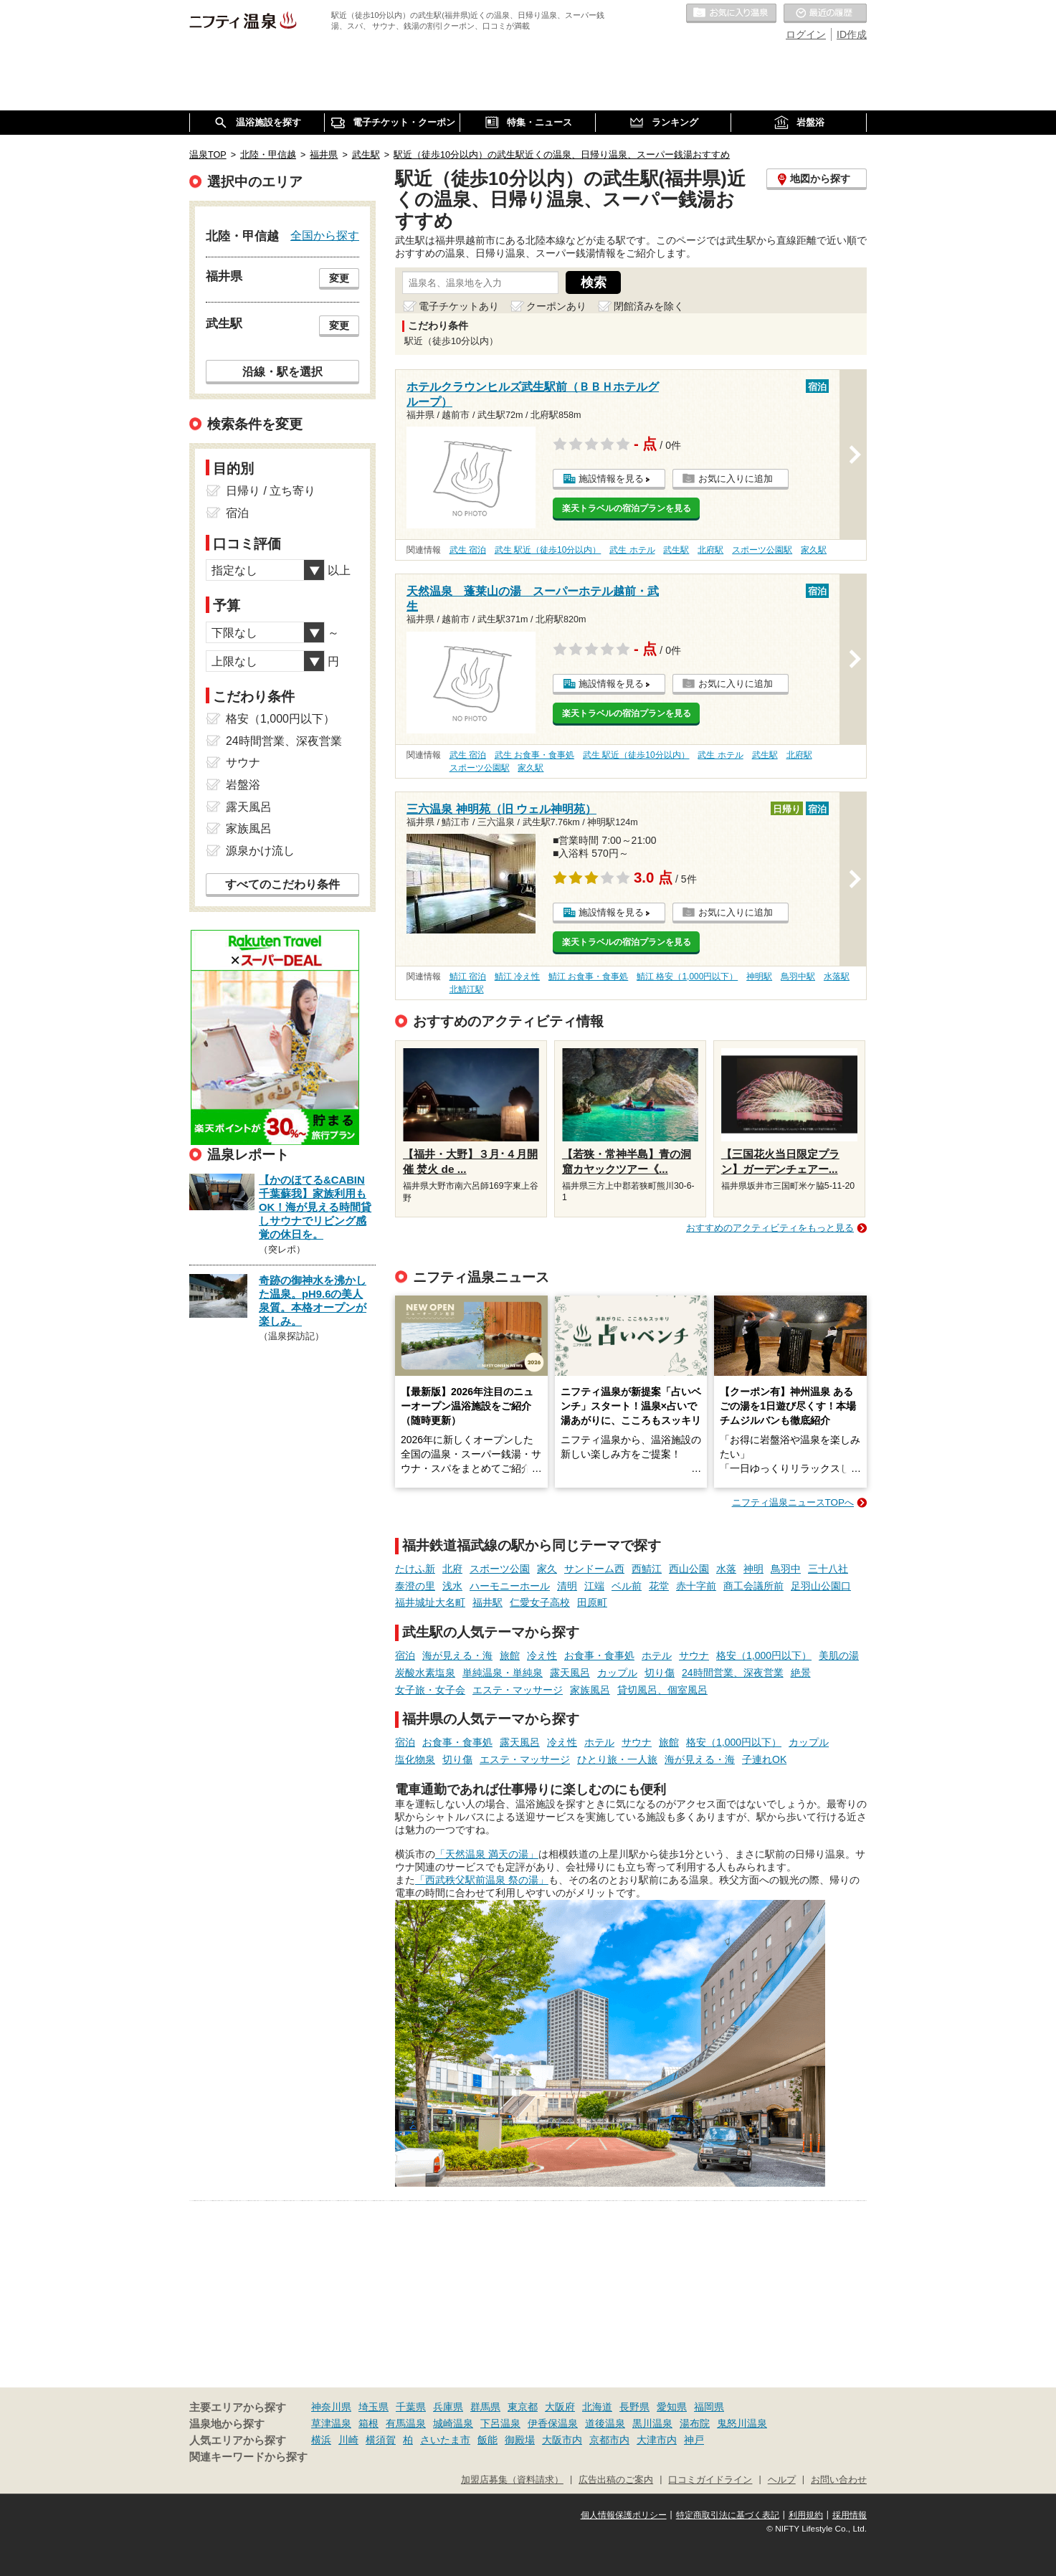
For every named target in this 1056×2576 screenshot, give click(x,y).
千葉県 (411, 2407)
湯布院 (695, 2423)
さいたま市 (445, 2440)
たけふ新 (415, 1568)
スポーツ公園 (500, 1568)
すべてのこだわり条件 (282, 884)
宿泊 (405, 1655)
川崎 (348, 2440)
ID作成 (852, 34)
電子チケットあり (459, 306)
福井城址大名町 (430, 1602)
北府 (452, 1568)
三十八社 (828, 1568)
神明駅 (759, 976)
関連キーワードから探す (248, 2457)
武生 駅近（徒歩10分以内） (548, 550)
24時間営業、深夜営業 (733, 1672)
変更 (339, 278)
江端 (594, 1586)
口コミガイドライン (710, 2480)
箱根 (368, 2423)
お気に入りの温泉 (731, 14)
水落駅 (837, 976)
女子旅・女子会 (430, 1690)
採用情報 (849, 2515)
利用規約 (806, 2515)
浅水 (452, 1586)
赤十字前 (696, 1586)
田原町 (592, 1602)
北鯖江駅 (466, 989)
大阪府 (560, 2407)
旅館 (510, 1655)
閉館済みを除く (649, 306)
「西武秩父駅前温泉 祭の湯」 (481, 1880)
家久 (547, 1568)
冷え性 (542, 1655)
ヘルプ (782, 2480)
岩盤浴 (243, 785)
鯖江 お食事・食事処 (588, 976)
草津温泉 (331, 2423)
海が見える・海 (457, 1655)
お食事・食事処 (599, 1655)
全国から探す (324, 235)
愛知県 (672, 2407)
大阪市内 (562, 2440)
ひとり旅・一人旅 (617, 1759)
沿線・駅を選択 (282, 371)
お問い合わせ (839, 2480)
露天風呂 (570, 1672)
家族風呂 (590, 1690)
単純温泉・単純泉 (502, 1672)
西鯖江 (647, 1568)
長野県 (634, 2407)
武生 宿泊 (467, 550)
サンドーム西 (594, 1568)
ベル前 (627, 1586)
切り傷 (659, 1672)
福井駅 (487, 1602)
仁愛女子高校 (540, 1602)
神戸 (694, 2440)
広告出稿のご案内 (616, 2480)
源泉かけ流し (260, 851)
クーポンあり (556, 306)
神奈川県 (331, 2407)
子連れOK (764, 1759)
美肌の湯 (839, 1655)
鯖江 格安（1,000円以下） (687, 976)
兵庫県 (448, 2407)
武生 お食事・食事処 (534, 755)
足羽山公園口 (821, 1586)
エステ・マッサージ (517, 1690)
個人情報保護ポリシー (624, 2515)
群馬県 (485, 2407)
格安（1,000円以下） (764, 1655)
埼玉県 (373, 2407)
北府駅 (710, 550)
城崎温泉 (453, 2423)
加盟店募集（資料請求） (512, 2480)
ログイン (806, 34)
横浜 (321, 2440)
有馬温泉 (406, 2423)
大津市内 (657, 2440)
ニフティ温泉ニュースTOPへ (793, 1502)
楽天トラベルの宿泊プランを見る (626, 508)
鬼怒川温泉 (742, 2423)
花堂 (659, 1586)
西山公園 (689, 1568)
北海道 (597, 2407)
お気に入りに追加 (735, 478)
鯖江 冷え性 (517, 976)
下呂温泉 (500, 2423)
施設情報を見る (611, 478)
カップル (617, 1672)
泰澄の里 (415, 1586)
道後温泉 (605, 2423)
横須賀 (381, 2440)
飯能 (487, 2440)
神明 (753, 1568)
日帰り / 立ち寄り (270, 491)
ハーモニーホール (510, 1586)
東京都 (523, 2407)
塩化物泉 (415, 1759)
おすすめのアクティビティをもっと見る (770, 1227)
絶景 (801, 1672)
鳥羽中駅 (798, 976)
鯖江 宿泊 (467, 976)
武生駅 (676, 550)
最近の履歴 (825, 14)
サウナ (694, 1655)
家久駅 (814, 550)
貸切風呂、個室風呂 (662, 1690)
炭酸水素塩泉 (425, 1672)
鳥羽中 (786, 1568)
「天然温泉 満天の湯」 (486, 1854)
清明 (567, 1586)
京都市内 (609, 2440)
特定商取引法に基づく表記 (727, 2515)
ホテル (657, 1655)
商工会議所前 (753, 1586)
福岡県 (709, 2407)
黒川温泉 (652, 2423)
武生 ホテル (632, 550)
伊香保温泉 (553, 2423)
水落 (726, 1568)
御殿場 (520, 2440)
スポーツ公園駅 (762, 550)
